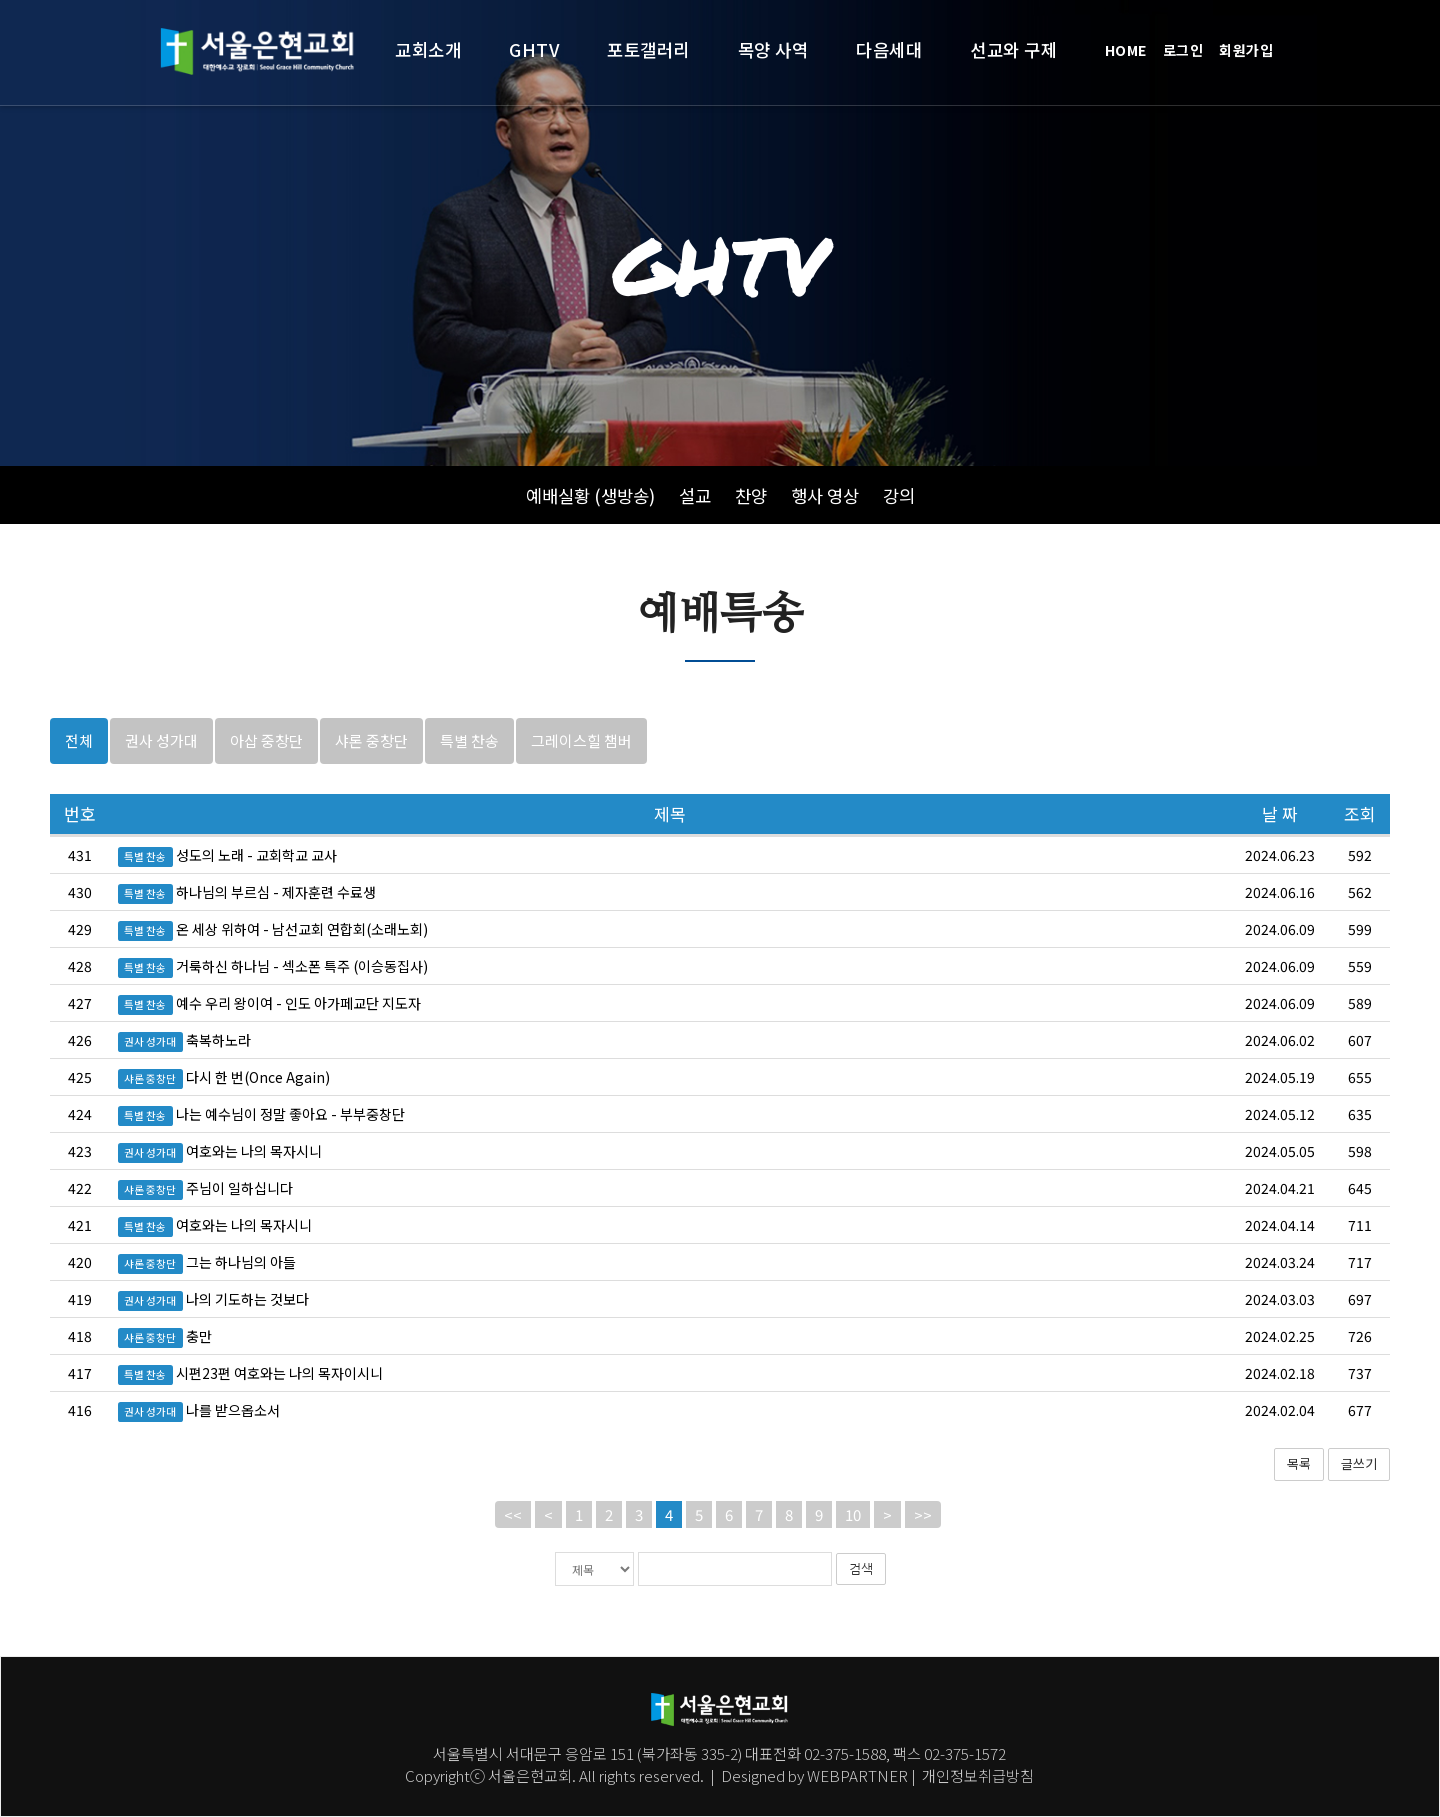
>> (923, 1544)
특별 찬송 (469, 770)
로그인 (1183, 50)
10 (853, 1544)
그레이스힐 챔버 (581, 770)
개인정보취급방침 (976, 1775)
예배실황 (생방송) (590, 495)
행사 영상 (825, 495)
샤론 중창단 (371, 770)
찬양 (751, 495)
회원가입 (1246, 50)
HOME (1126, 50)
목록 (1299, 1494)
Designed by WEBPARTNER (814, 1775)
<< (513, 1544)
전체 (79, 770)
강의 (899, 495)
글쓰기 (1359, 1494)
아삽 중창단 (266, 770)
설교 (695, 495)
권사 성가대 (161, 770)
